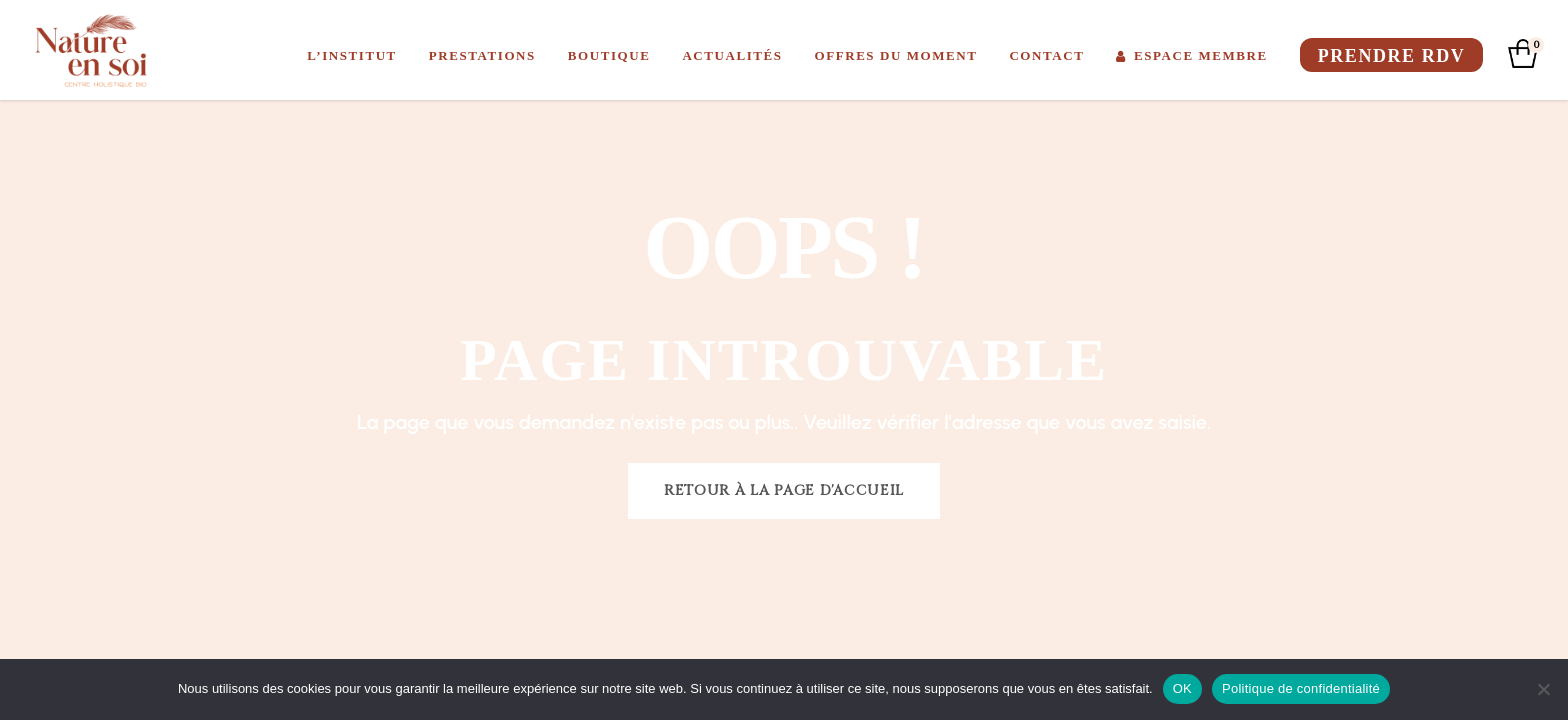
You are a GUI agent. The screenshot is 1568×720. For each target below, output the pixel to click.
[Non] (1543, 689)
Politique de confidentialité (1301, 688)
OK (1182, 688)
